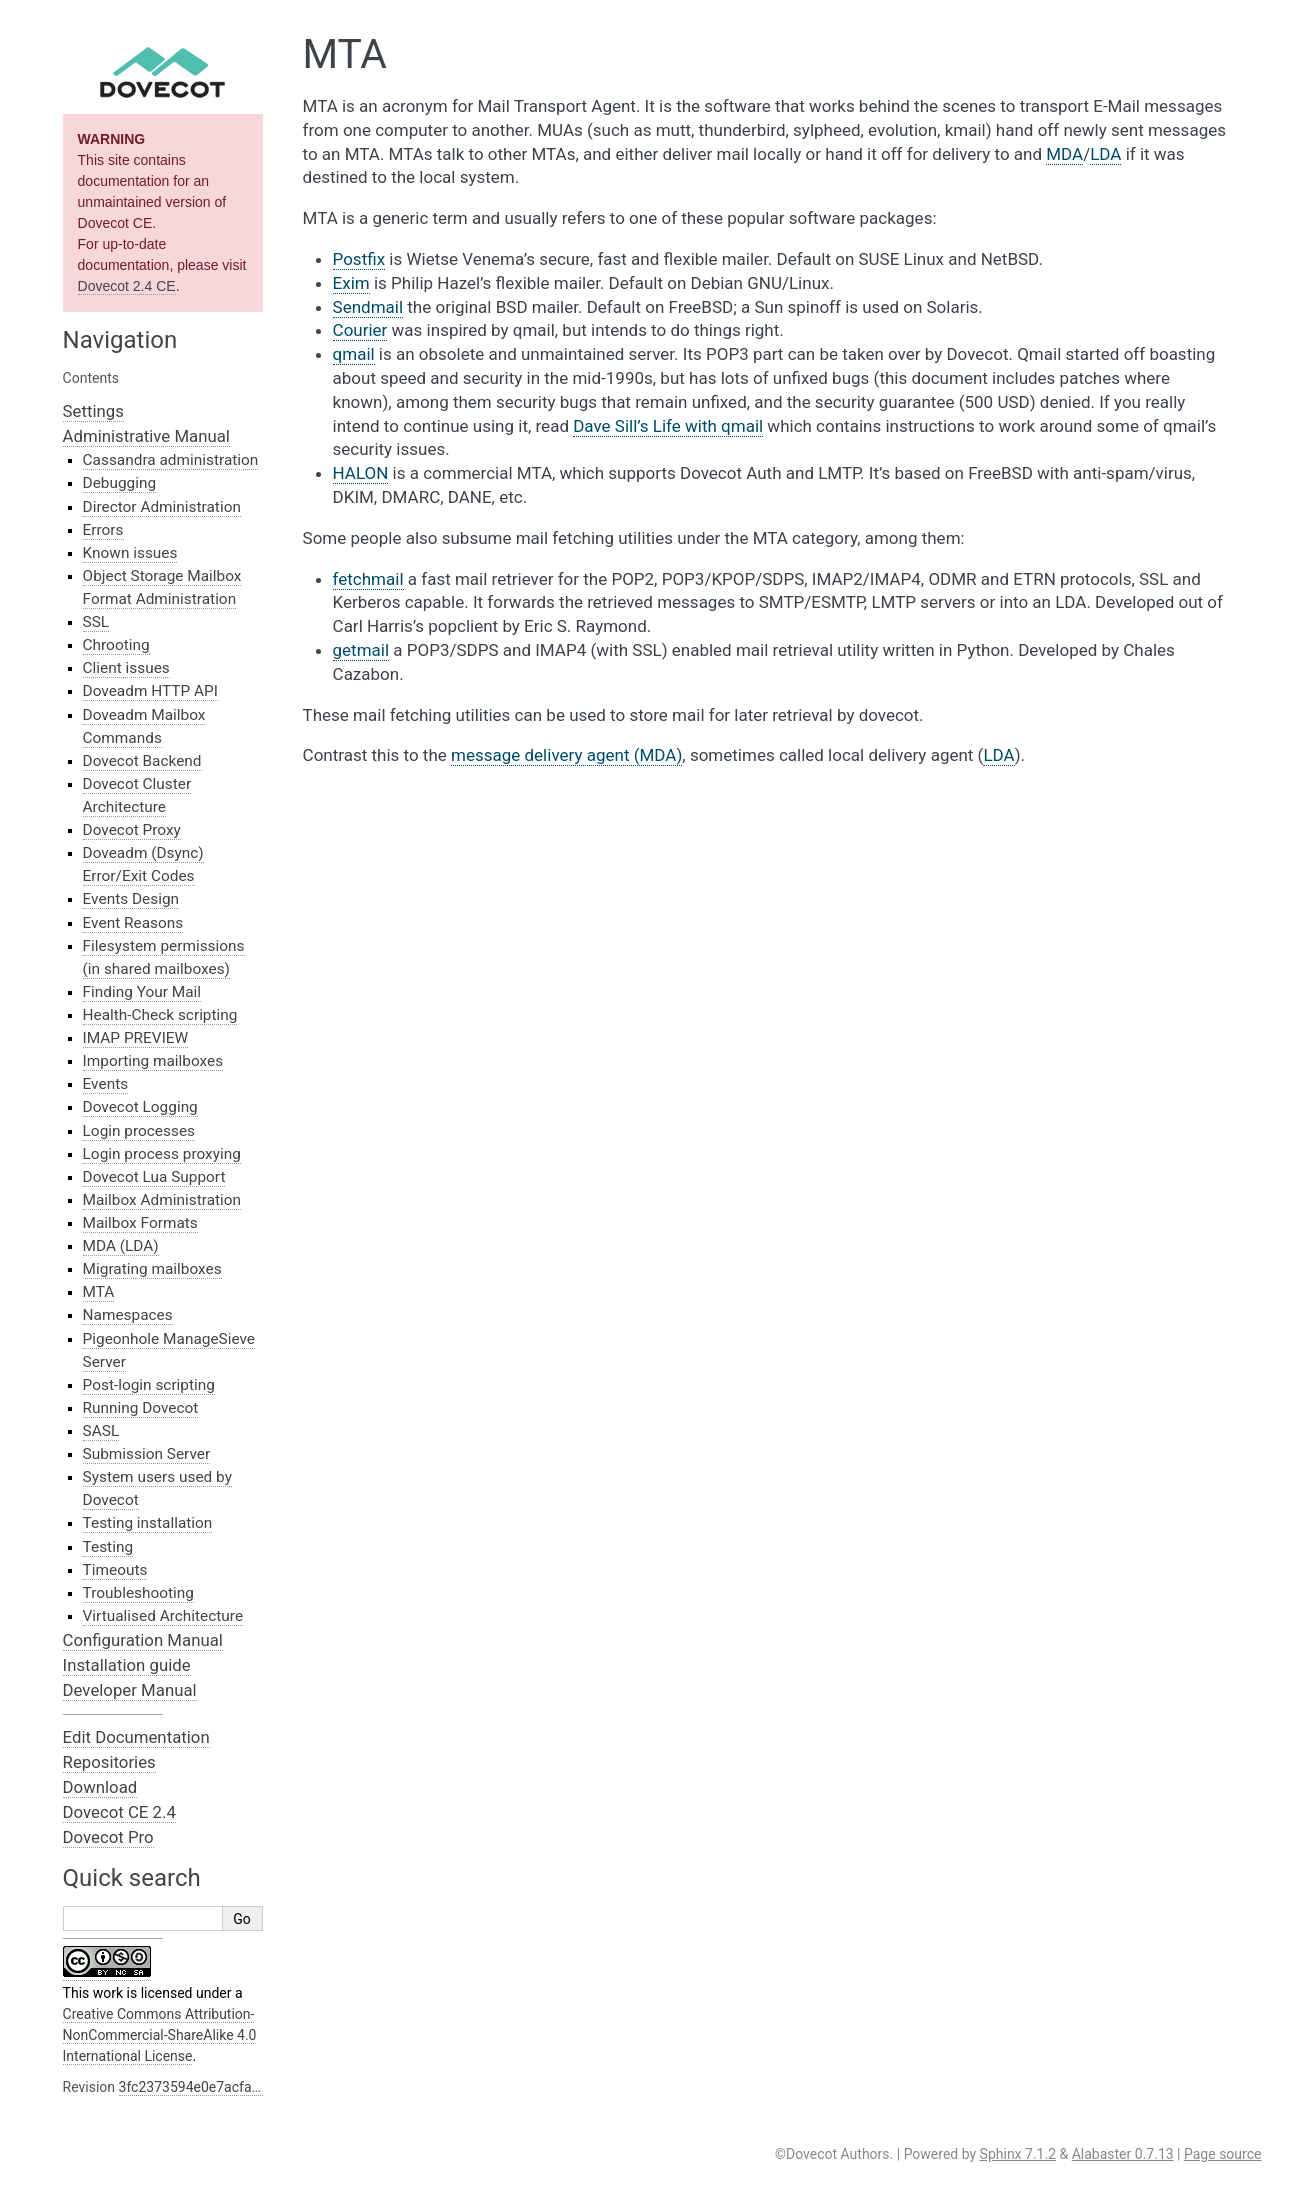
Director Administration (162, 507)
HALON (361, 473)
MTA (99, 1292)
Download (100, 1787)
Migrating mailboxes (152, 1269)
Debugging (120, 483)
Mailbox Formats (140, 1223)
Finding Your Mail (142, 992)
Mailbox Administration (162, 1200)
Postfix (359, 259)
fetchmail (368, 579)
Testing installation (148, 1523)
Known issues (130, 553)
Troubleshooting (138, 1593)
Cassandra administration (171, 460)
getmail (361, 650)
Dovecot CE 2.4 (119, 1812)
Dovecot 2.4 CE (127, 286)
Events (106, 1084)
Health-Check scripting (160, 1015)
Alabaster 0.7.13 (1123, 2154)
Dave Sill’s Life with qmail (668, 426)
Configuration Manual (143, 1640)
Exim (351, 283)
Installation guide (127, 1665)
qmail (354, 354)
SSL (96, 622)
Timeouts (115, 1570)
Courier (360, 330)
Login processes (139, 1131)
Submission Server (147, 1454)
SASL (101, 1431)
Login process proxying (162, 1154)
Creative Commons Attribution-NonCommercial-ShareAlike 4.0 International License (160, 2035)
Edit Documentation (136, 1737)
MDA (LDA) (121, 1246)
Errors (103, 530)
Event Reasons (133, 923)
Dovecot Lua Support (154, 1177)
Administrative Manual (146, 436)
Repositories (109, 1762)
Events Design (131, 899)
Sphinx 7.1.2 (1018, 2154)
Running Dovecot (141, 1408)
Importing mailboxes (153, 1061)
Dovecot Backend (142, 761)
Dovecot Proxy (132, 830)
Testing (108, 1547)
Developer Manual (130, 1690)
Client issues (126, 668)
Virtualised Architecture (163, 1616)
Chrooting (116, 645)
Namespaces (128, 1315)
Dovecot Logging (140, 1107)
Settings (93, 411)
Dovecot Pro (108, 1837)
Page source (1222, 2154)
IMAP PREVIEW (136, 1038)
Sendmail (368, 307)
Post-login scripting (149, 1385)
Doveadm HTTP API (150, 691)
